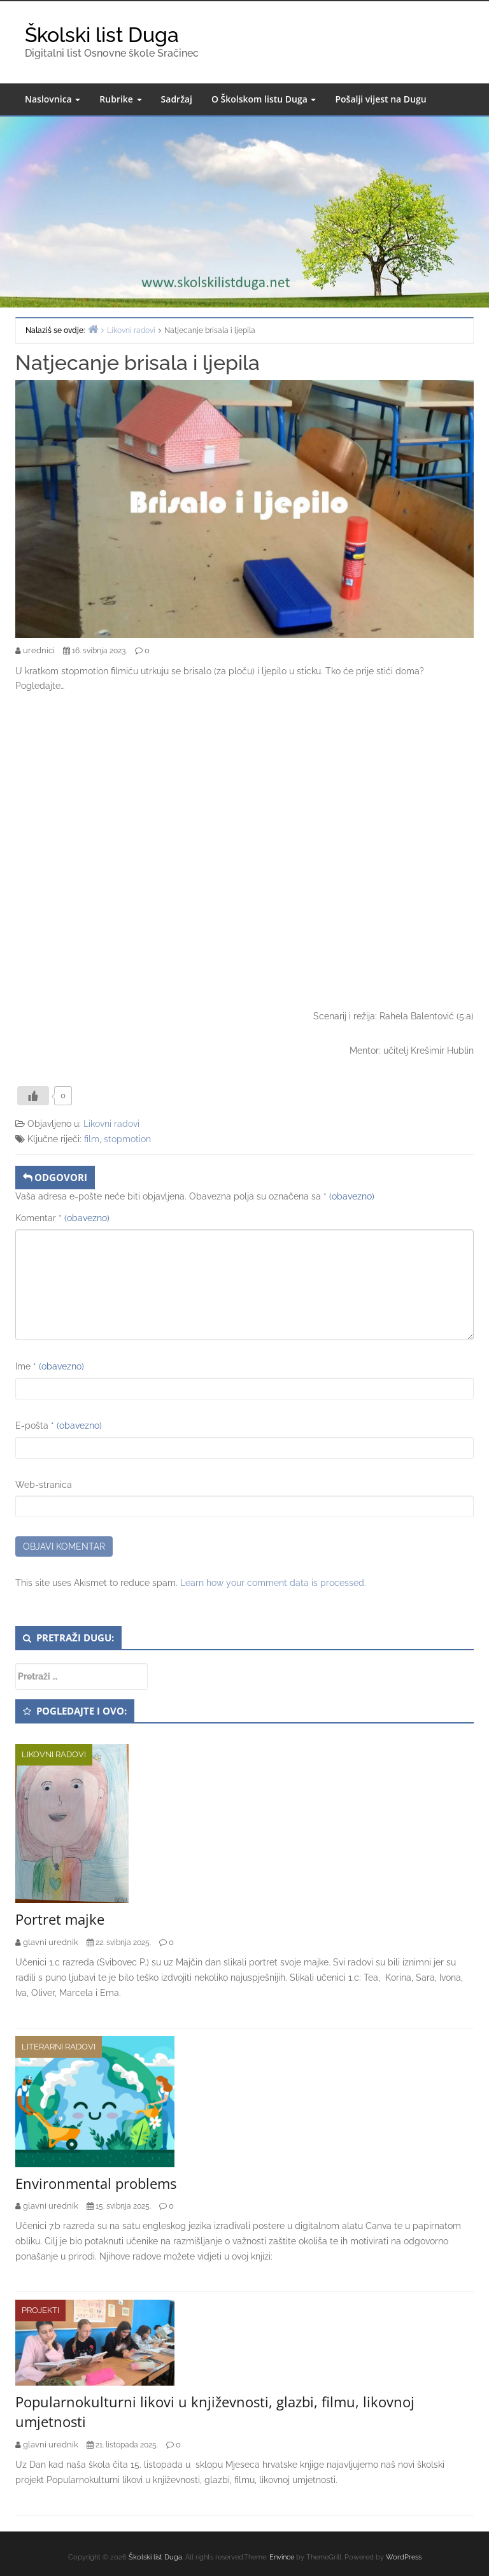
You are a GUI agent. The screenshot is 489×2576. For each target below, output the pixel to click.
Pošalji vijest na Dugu (380, 99)
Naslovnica (52, 99)
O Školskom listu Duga (263, 99)
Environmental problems (95, 2183)
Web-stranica (43, 1485)
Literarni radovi (59, 2046)
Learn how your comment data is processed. (273, 1583)
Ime (49, 1366)
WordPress (404, 2557)
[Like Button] (33, 1095)
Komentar (62, 1218)
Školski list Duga (102, 34)
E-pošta (58, 1425)
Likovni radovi (111, 1124)
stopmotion (127, 1139)
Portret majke (59, 1918)
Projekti (40, 2310)
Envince (281, 2557)
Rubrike (120, 99)
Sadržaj (176, 99)
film (91, 1139)
